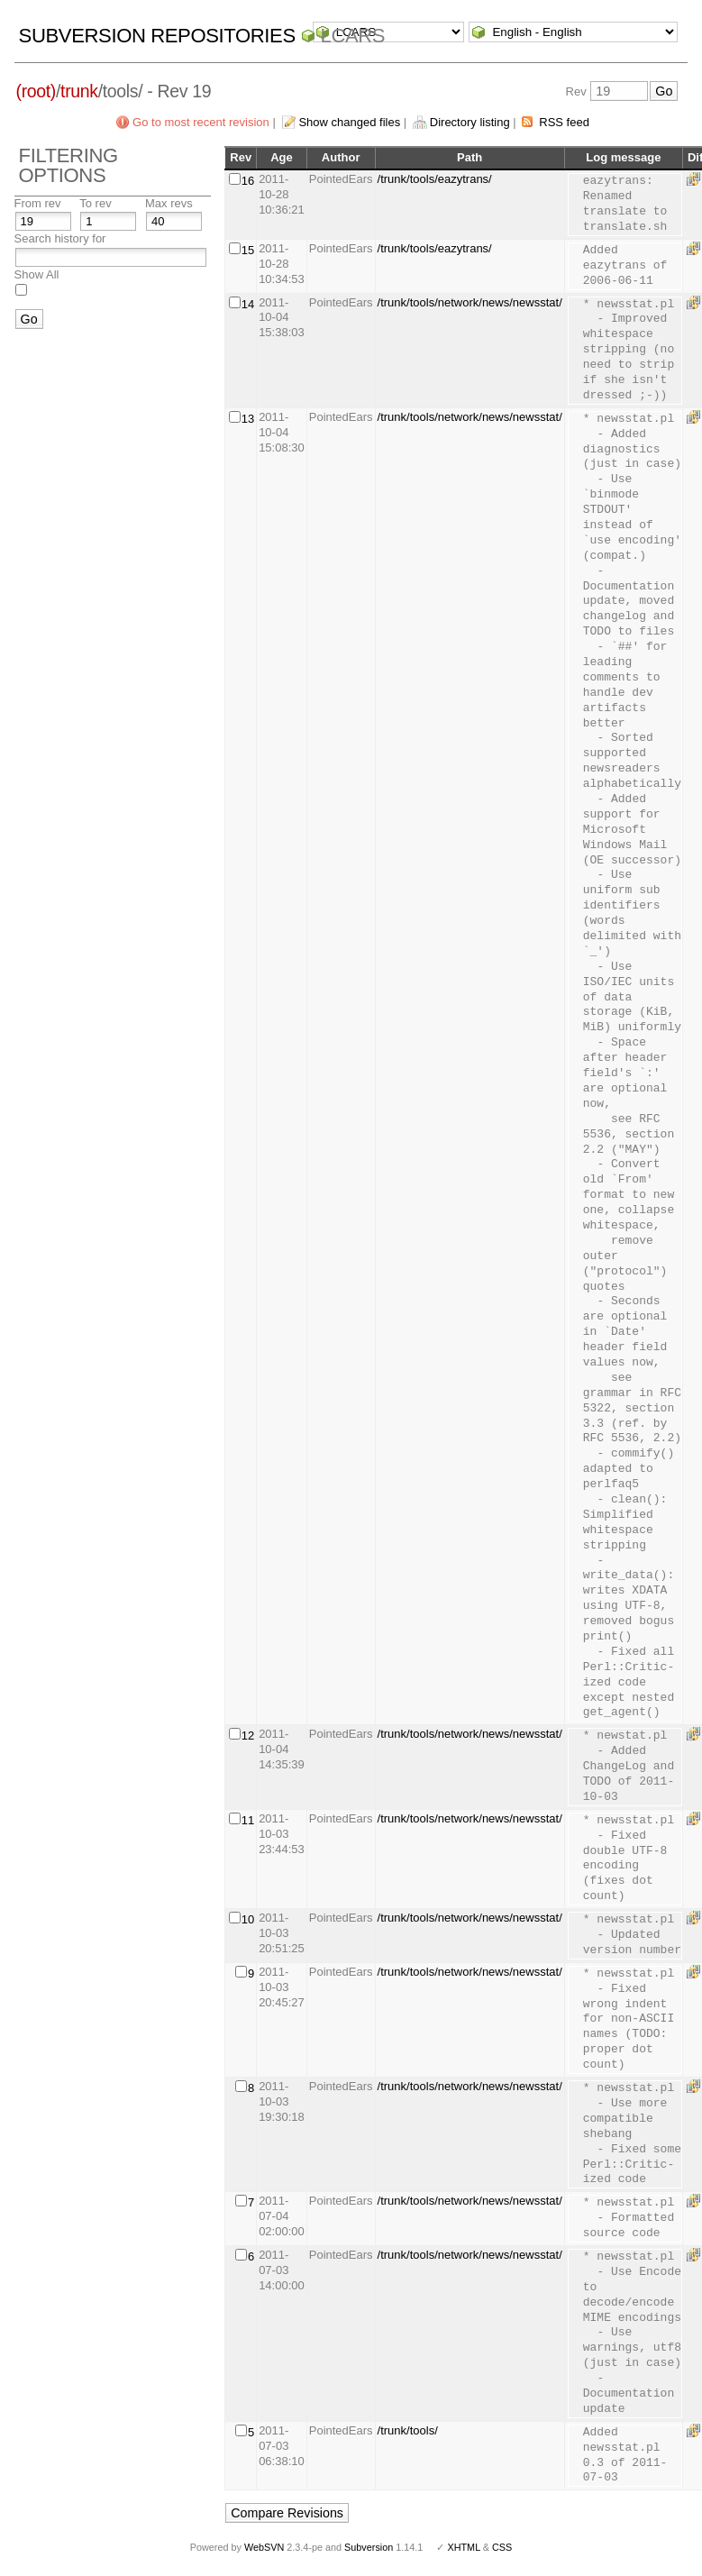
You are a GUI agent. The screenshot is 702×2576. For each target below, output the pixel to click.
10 (248, 1919)
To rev (95, 203)
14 (248, 304)
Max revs (169, 203)
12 (248, 1735)
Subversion (368, 2547)
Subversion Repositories (157, 35)
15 (248, 250)
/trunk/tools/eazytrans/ (435, 179)
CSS (502, 2547)
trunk (79, 91)
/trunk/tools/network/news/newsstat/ (470, 302)
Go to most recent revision (200, 122)
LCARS (353, 35)
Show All (36, 274)
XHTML (463, 2547)
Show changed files (349, 122)
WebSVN (264, 2547)
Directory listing (470, 122)
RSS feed (564, 122)
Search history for (60, 238)
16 (248, 180)
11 (248, 1820)
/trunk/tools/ (408, 2430)
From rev (37, 203)
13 (248, 418)
